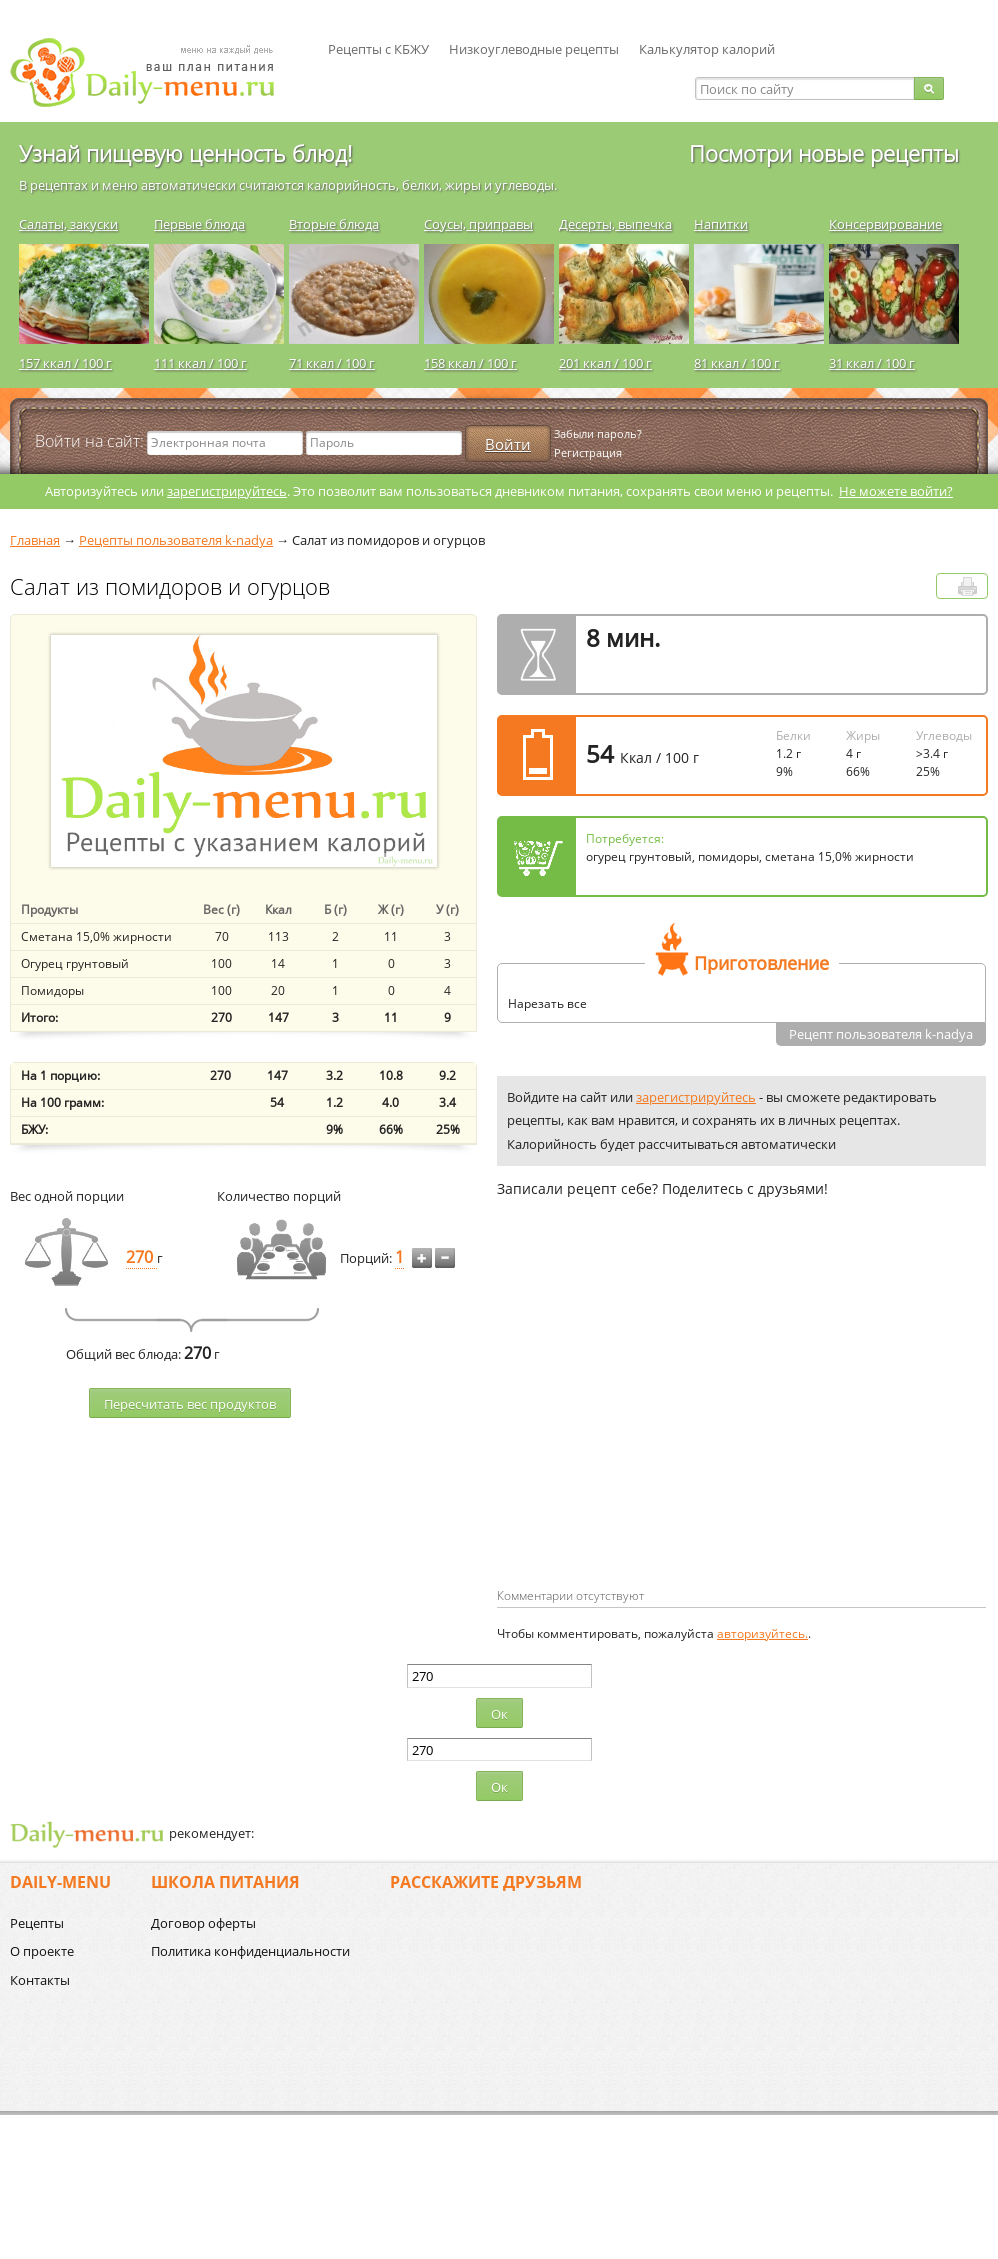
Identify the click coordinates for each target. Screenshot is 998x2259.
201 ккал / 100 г (605, 363)
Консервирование (885, 224)
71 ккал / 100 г (332, 363)
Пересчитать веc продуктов (190, 1404)
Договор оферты (203, 1923)
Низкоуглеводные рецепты (534, 49)
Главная (35, 540)
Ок (499, 1714)
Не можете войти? (896, 491)
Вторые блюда (334, 224)
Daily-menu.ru (155, 72)
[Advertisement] (665, 1425)
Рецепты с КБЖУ (378, 49)
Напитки (721, 224)
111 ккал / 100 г (200, 363)
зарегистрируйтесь (227, 491)
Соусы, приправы (478, 224)
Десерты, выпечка (615, 224)
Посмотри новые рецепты (824, 153)
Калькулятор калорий (707, 49)
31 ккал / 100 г (872, 363)
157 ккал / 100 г (65, 363)
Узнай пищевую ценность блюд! (185, 153)
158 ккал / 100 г (470, 363)
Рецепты (37, 1923)
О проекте (42, 1951)
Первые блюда (199, 224)
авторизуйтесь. (762, 1633)
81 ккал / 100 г (737, 363)
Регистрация (588, 452)
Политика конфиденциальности (250, 1951)
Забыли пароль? (598, 433)
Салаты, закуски (68, 224)
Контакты (40, 1980)
